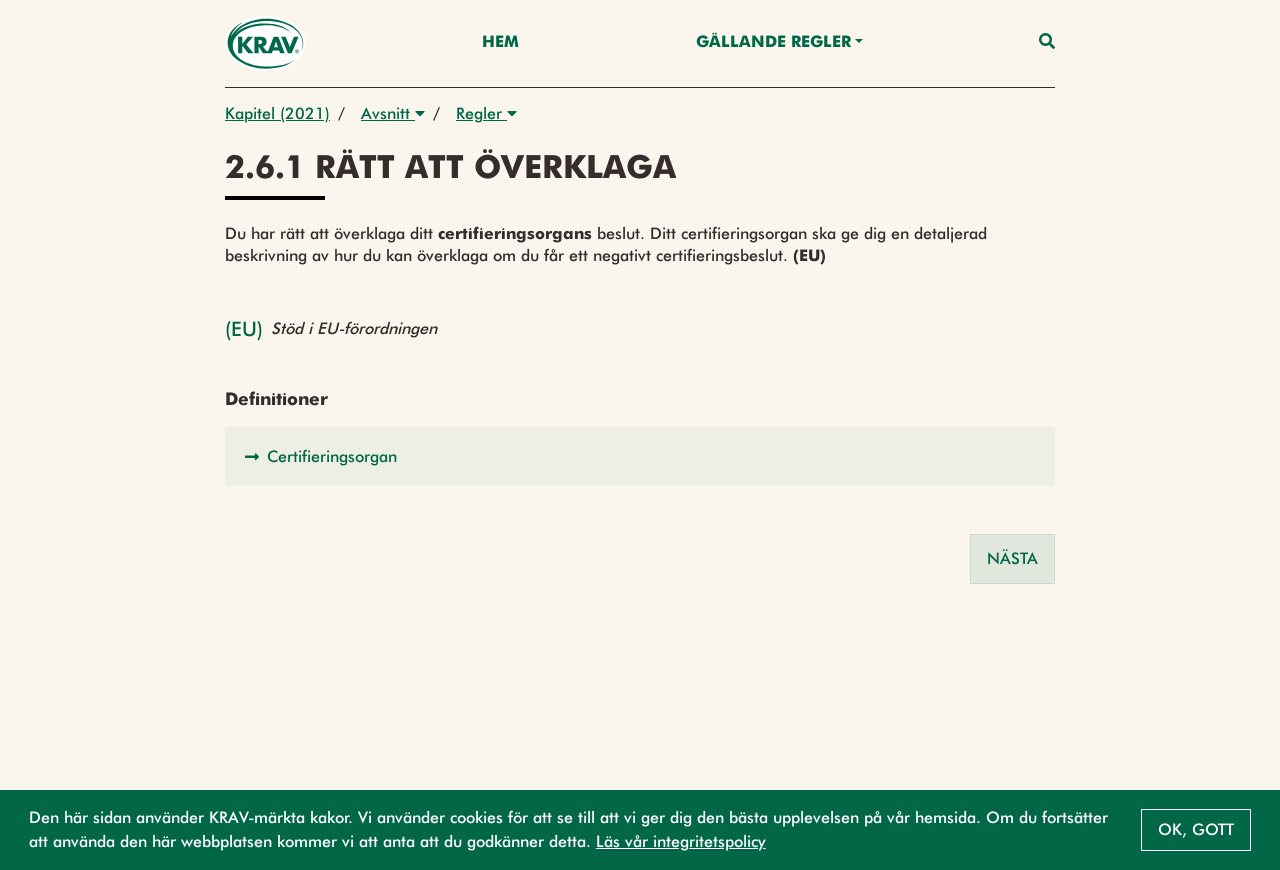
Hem (500, 43)
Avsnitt (393, 113)
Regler (486, 113)
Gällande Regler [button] (773, 43)
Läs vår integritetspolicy (681, 841)
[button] (640, 456)
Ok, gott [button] (1196, 829)
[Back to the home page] (265, 43)
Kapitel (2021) (277, 113)
